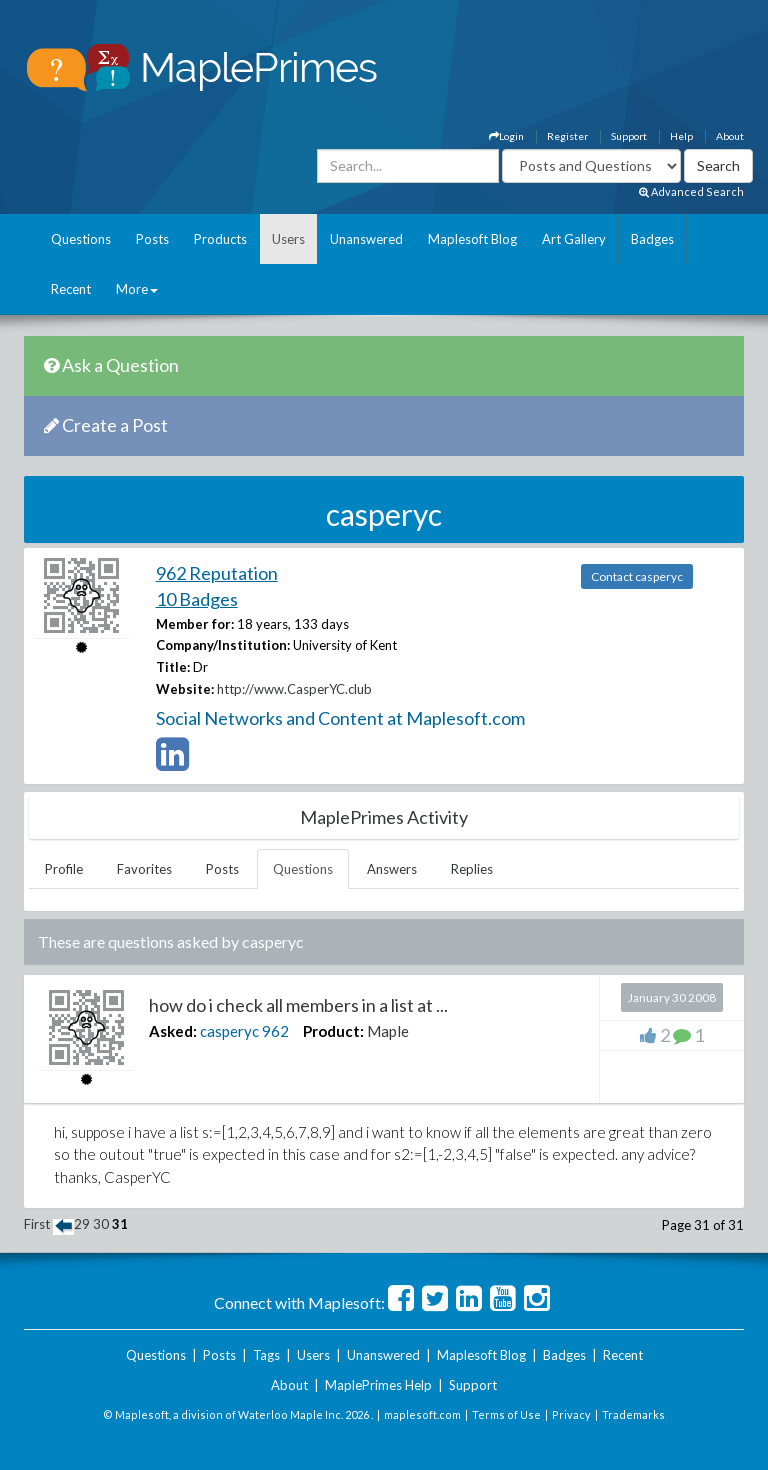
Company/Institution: (223, 645)
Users (288, 239)
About (730, 136)
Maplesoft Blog (472, 239)
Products (220, 239)
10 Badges (197, 599)
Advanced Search (691, 191)
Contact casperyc (637, 576)
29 (82, 1224)
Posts (152, 239)
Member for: (195, 624)
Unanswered (366, 239)
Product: (333, 1031)
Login (506, 136)
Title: (173, 667)
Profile (64, 869)
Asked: (173, 1031)
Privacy (571, 1414)
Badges (652, 239)
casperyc (229, 1031)
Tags (266, 1355)
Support (629, 136)
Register (567, 136)
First (37, 1224)
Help (681, 136)
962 (275, 1031)
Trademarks (633, 1414)
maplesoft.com (422, 1414)
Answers (392, 869)
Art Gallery (574, 239)
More (137, 289)
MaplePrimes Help (378, 1385)
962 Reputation (217, 573)
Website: (185, 689)
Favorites (144, 869)
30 (101, 1224)
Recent (71, 289)
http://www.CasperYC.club (294, 689)
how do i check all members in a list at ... (298, 1005)
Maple (388, 1031)
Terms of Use (506, 1414)
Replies (472, 869)
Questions (81, 239)
